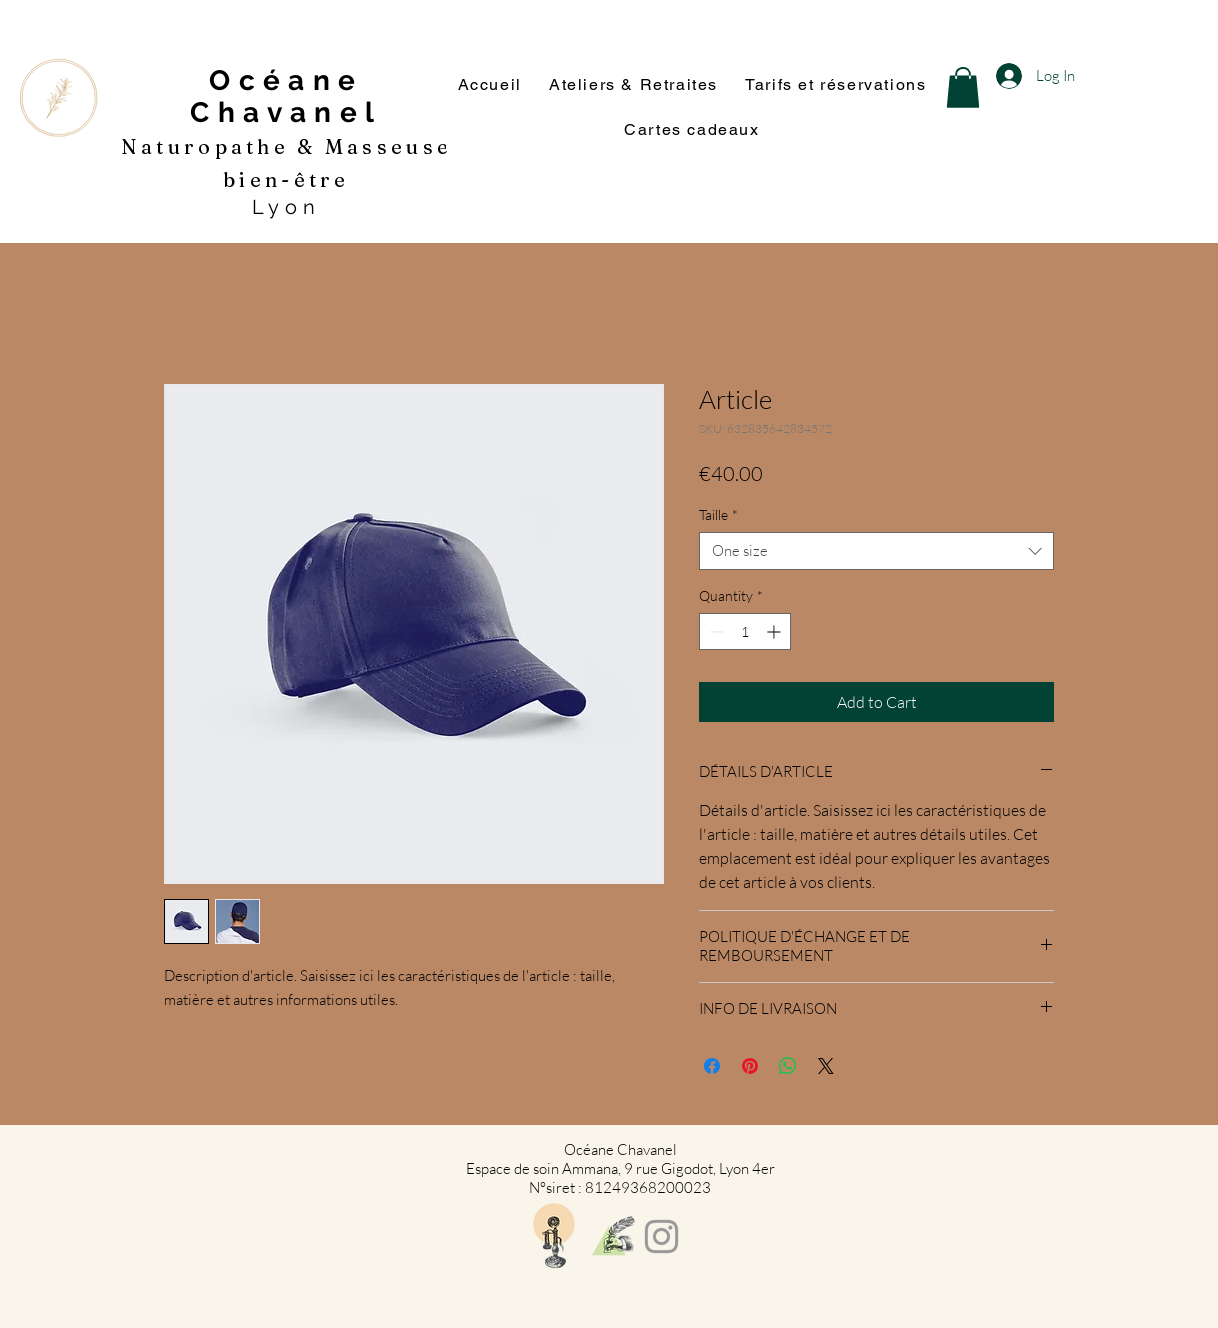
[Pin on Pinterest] (750, 1066)
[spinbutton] (745, 631)
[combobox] (876, 551)
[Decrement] (714, 631)
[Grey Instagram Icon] (661, 1236)
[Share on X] (826, 1066)
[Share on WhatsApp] (788, 1066)
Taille (718, 514)
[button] (963, 87)
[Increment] (775, 631)
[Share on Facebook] (712, 1066)
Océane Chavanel (286, 96)
